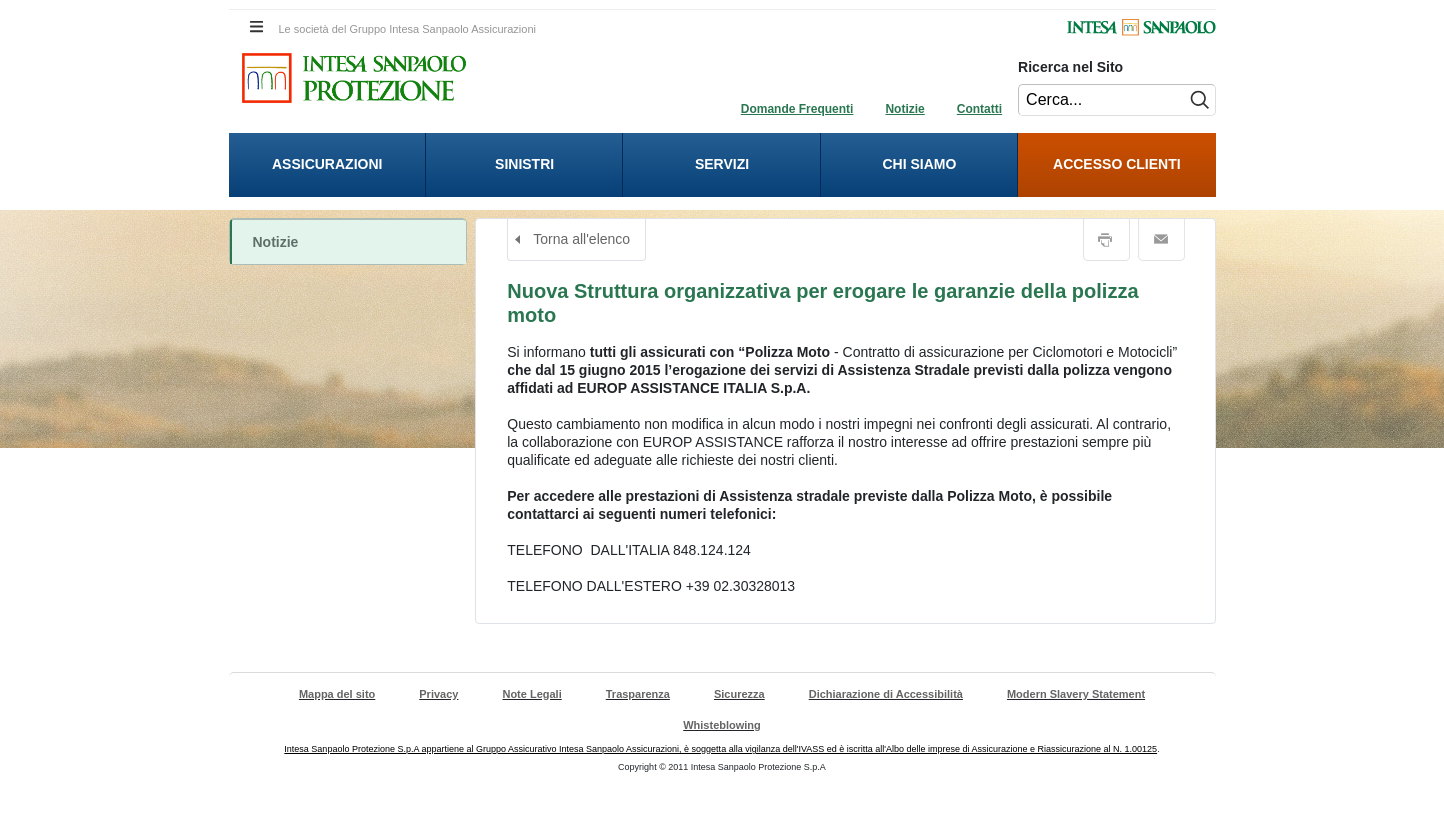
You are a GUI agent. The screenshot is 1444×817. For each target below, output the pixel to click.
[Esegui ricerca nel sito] (1196, 100)
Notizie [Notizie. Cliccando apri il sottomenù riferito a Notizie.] (276, 242)
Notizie (904, 109)
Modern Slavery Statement (1076, 694)
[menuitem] (327, 165)
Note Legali (531, 694)
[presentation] (327, 165)
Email (1161, 240)
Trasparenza (638, 694)
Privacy (438, 694)
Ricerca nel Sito (1070, 67)
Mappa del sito (337, 694)
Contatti (979, 109)
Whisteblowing (722, 725)
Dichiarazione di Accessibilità (886, 694)
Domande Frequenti (797, 109)
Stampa (1106, 240)
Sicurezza (739, 694)
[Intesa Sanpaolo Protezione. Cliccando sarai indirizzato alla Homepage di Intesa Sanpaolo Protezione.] (354, 78)
